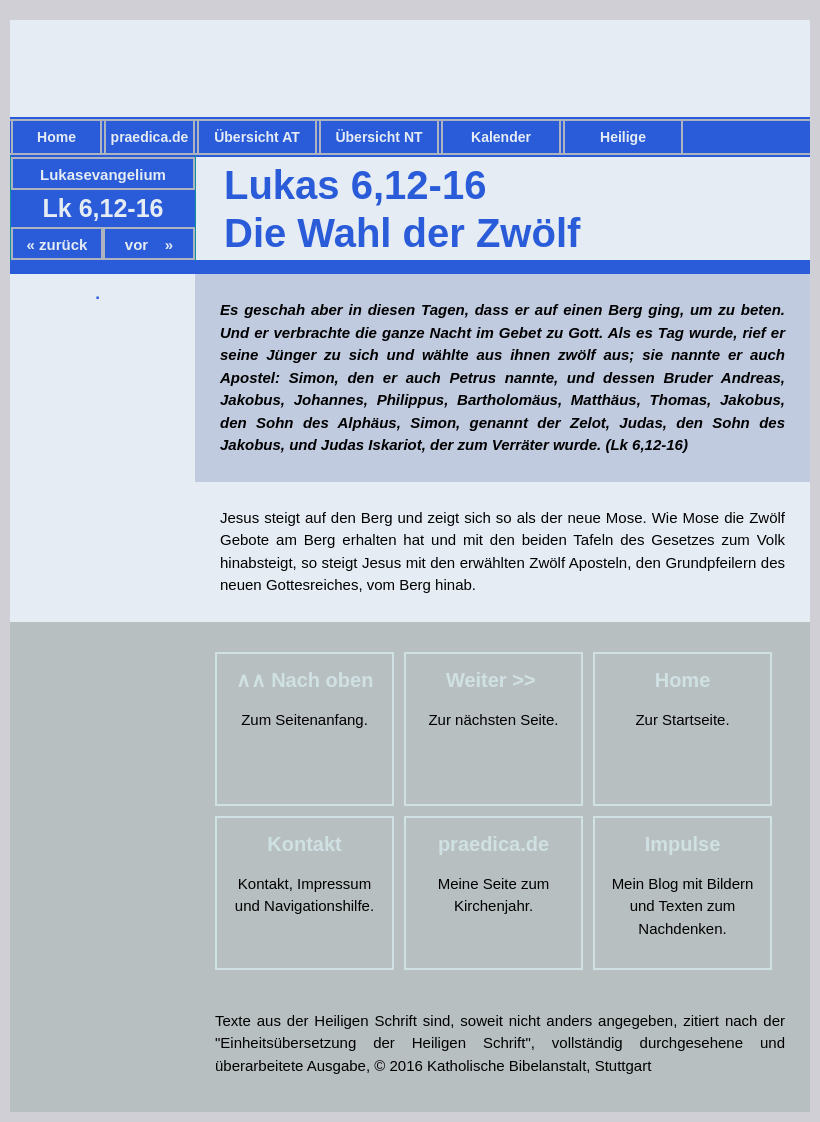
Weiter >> (493, 680)
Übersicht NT (378, 137)
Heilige (623, 137)
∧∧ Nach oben (305, 680)
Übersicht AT (257, 137)
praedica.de (150, 137)
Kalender (501, 137)
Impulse (683, 844)
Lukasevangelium (103, 174)
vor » (149, 244)
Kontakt (304, 844)
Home (56, 137)
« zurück (57, 244)
